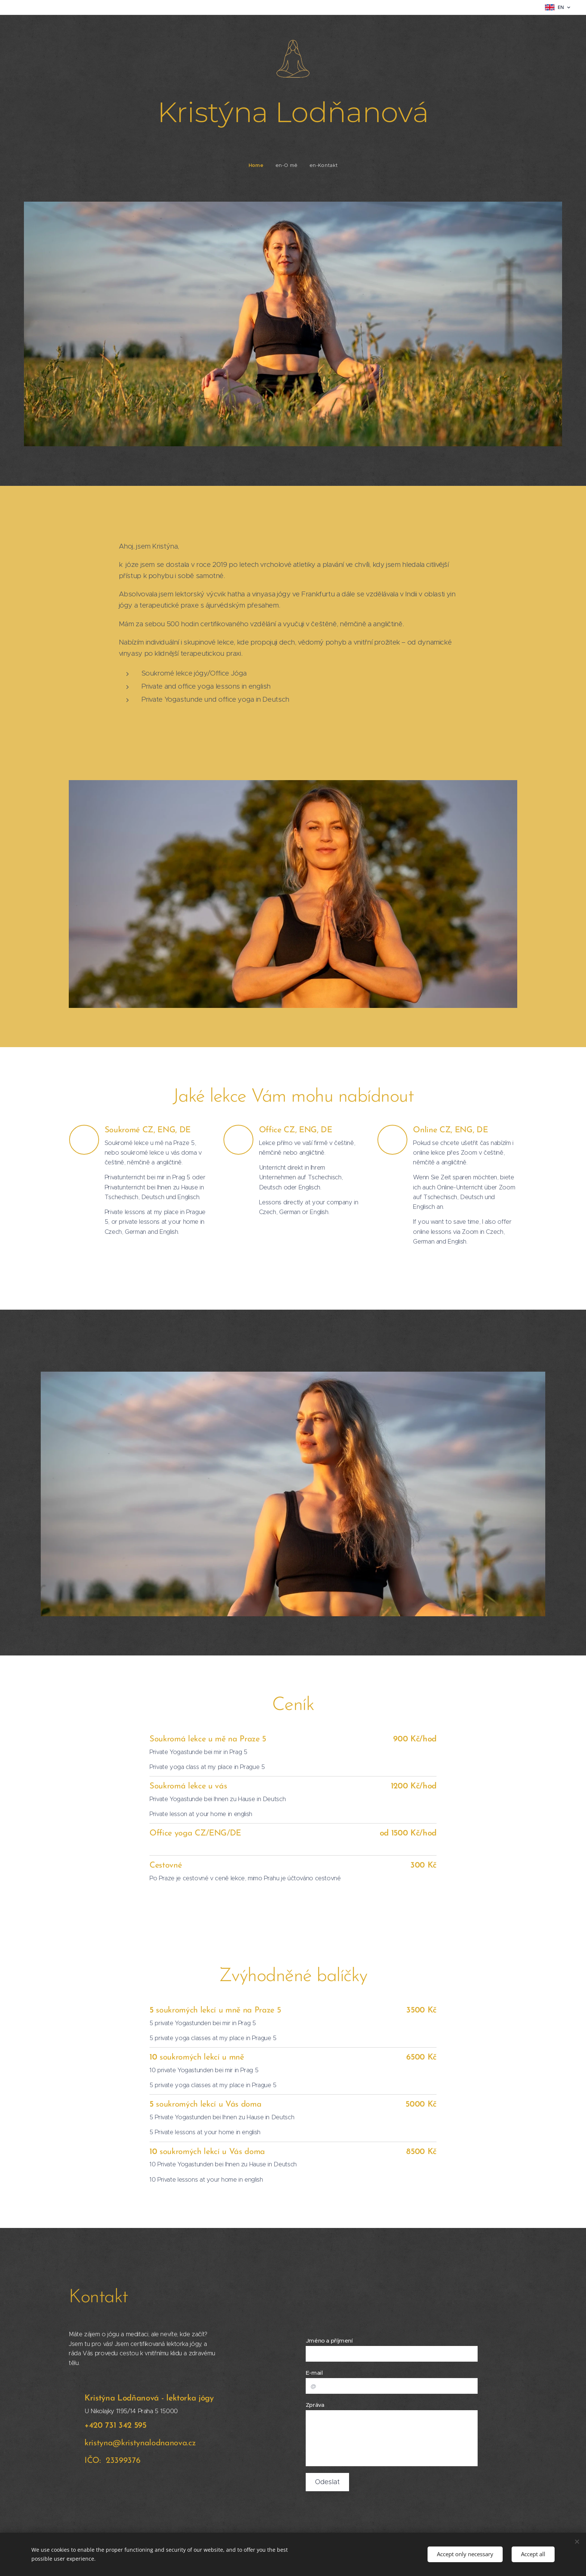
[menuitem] (259, 165)
